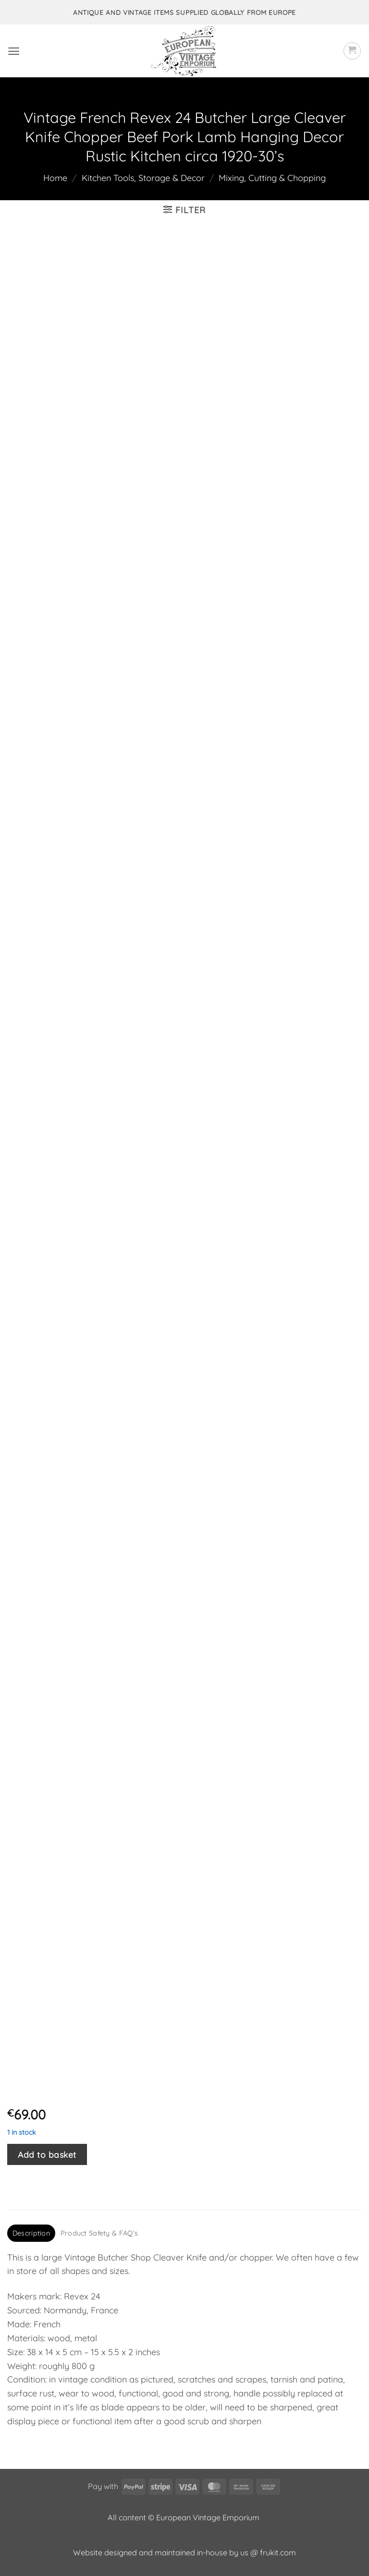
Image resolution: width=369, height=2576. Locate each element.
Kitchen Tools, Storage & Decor (143, 177)
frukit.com (278, 2552)
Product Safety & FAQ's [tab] (99, 2233)
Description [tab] (31, 2233)
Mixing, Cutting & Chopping (272, 177)
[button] (13, 51)
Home (55, 177)
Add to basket (47, 2154)
